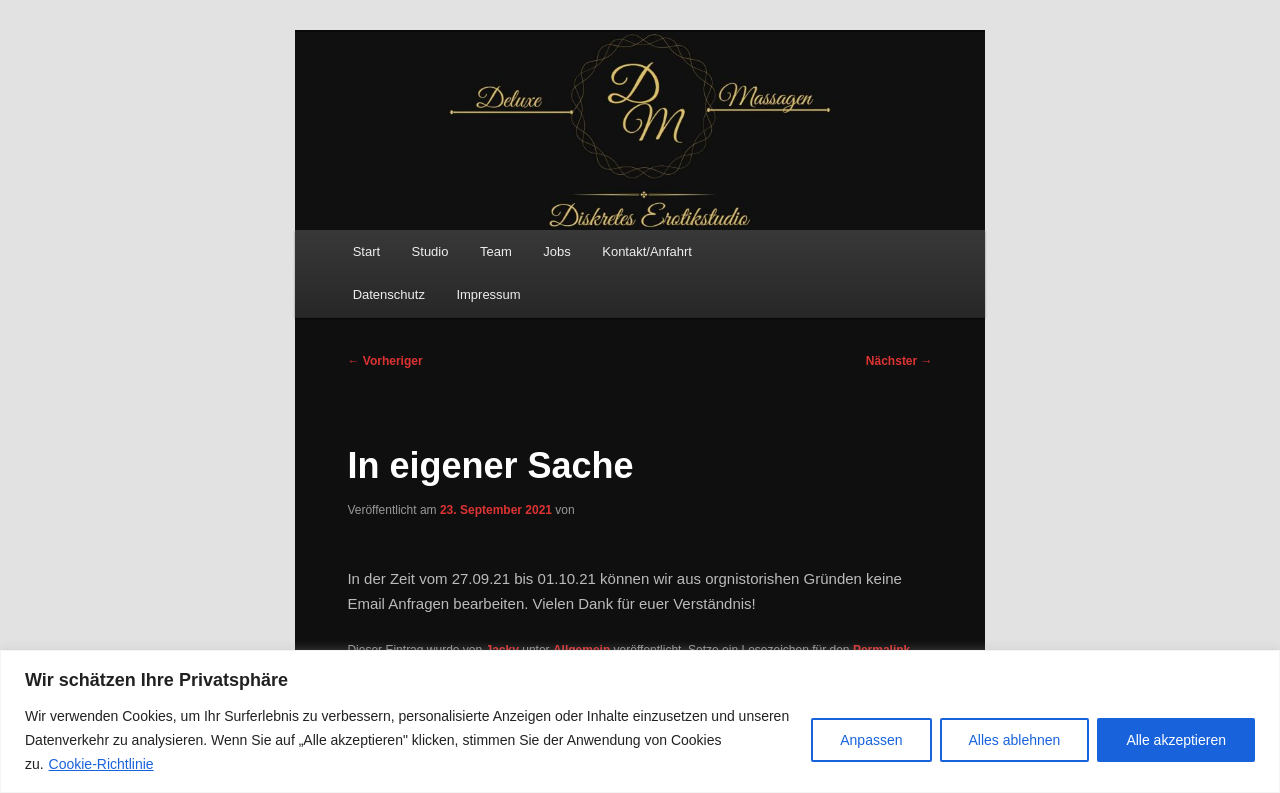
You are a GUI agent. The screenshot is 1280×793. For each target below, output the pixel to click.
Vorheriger (384, 361)
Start (366, 251)
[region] (640, 721)
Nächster (899, 361)
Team (496, 251)
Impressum (488, 294)
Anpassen (871, 740)
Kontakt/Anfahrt (647, 251)
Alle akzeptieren (1176, 740)
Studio (430, 251)
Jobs (556, 251)
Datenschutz (389, 294)
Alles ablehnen (1015, 740)
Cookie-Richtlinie (101, 764)
